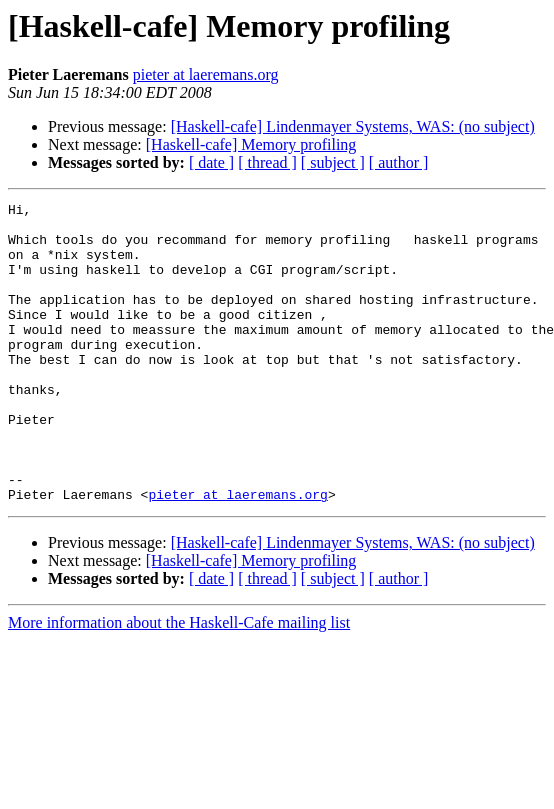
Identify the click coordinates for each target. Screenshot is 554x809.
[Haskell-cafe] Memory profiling (251, 144)
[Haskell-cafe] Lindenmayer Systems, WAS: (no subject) (353, 126)
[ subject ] (333, 162)
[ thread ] (267, 162)
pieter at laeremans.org (206, 74)
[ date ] (211, 162)
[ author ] (399, 162)
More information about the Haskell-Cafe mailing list (179, 682)
